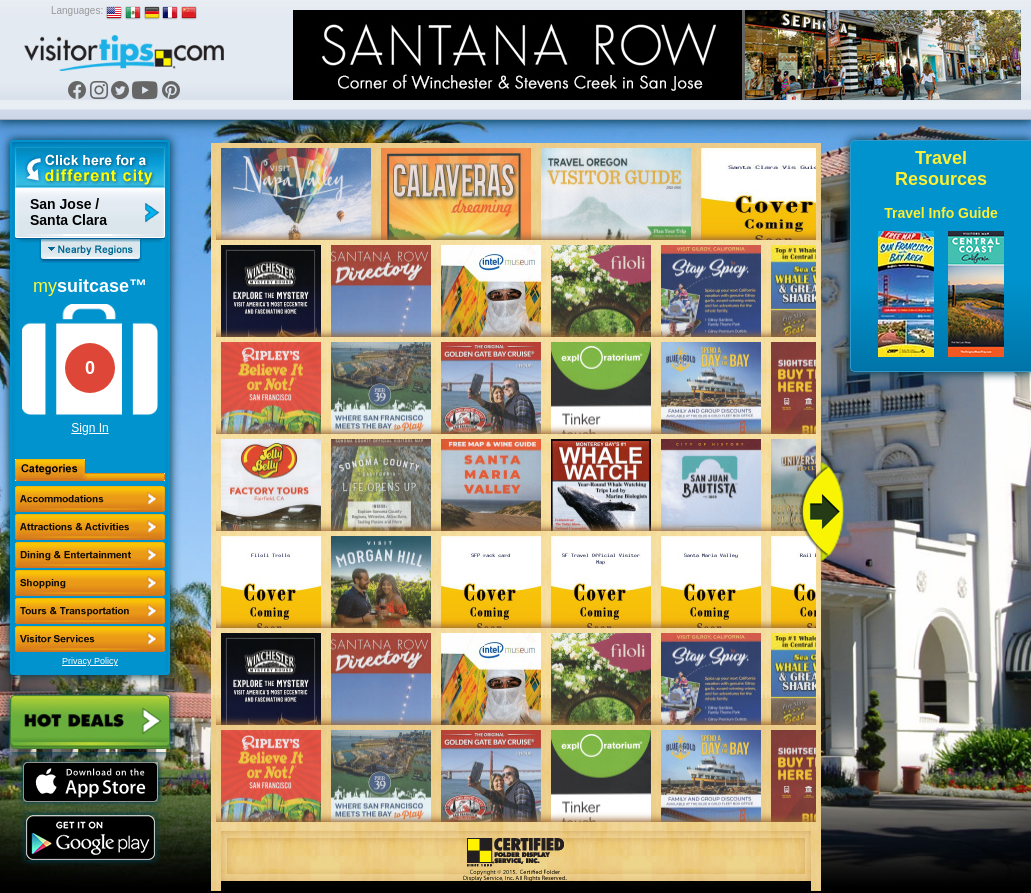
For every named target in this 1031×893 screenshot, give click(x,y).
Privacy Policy (90, 661)
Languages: (77, 10)
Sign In (89, 428)
